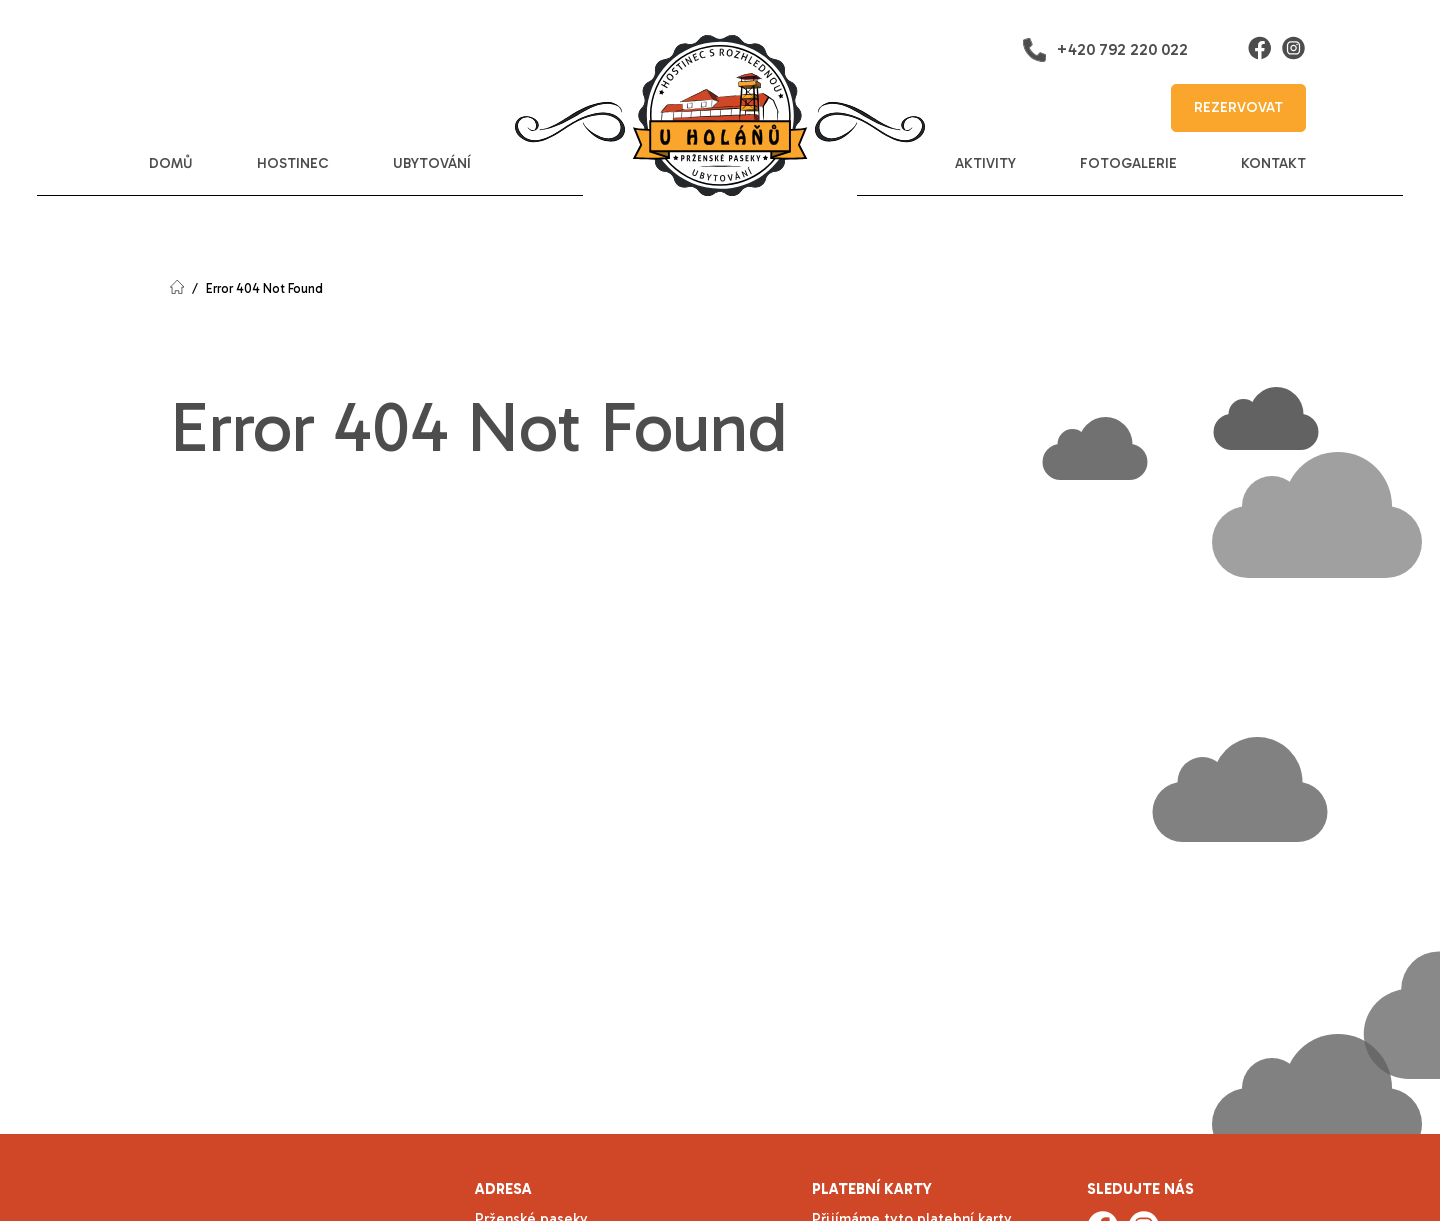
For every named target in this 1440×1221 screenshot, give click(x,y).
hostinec (293, 163)
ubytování (432, 163)
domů (171, 163)
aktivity (985, 163)
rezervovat (1238, 107)
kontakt (1273, 163)
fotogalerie (1128, 163)
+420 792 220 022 (1105, 50)
